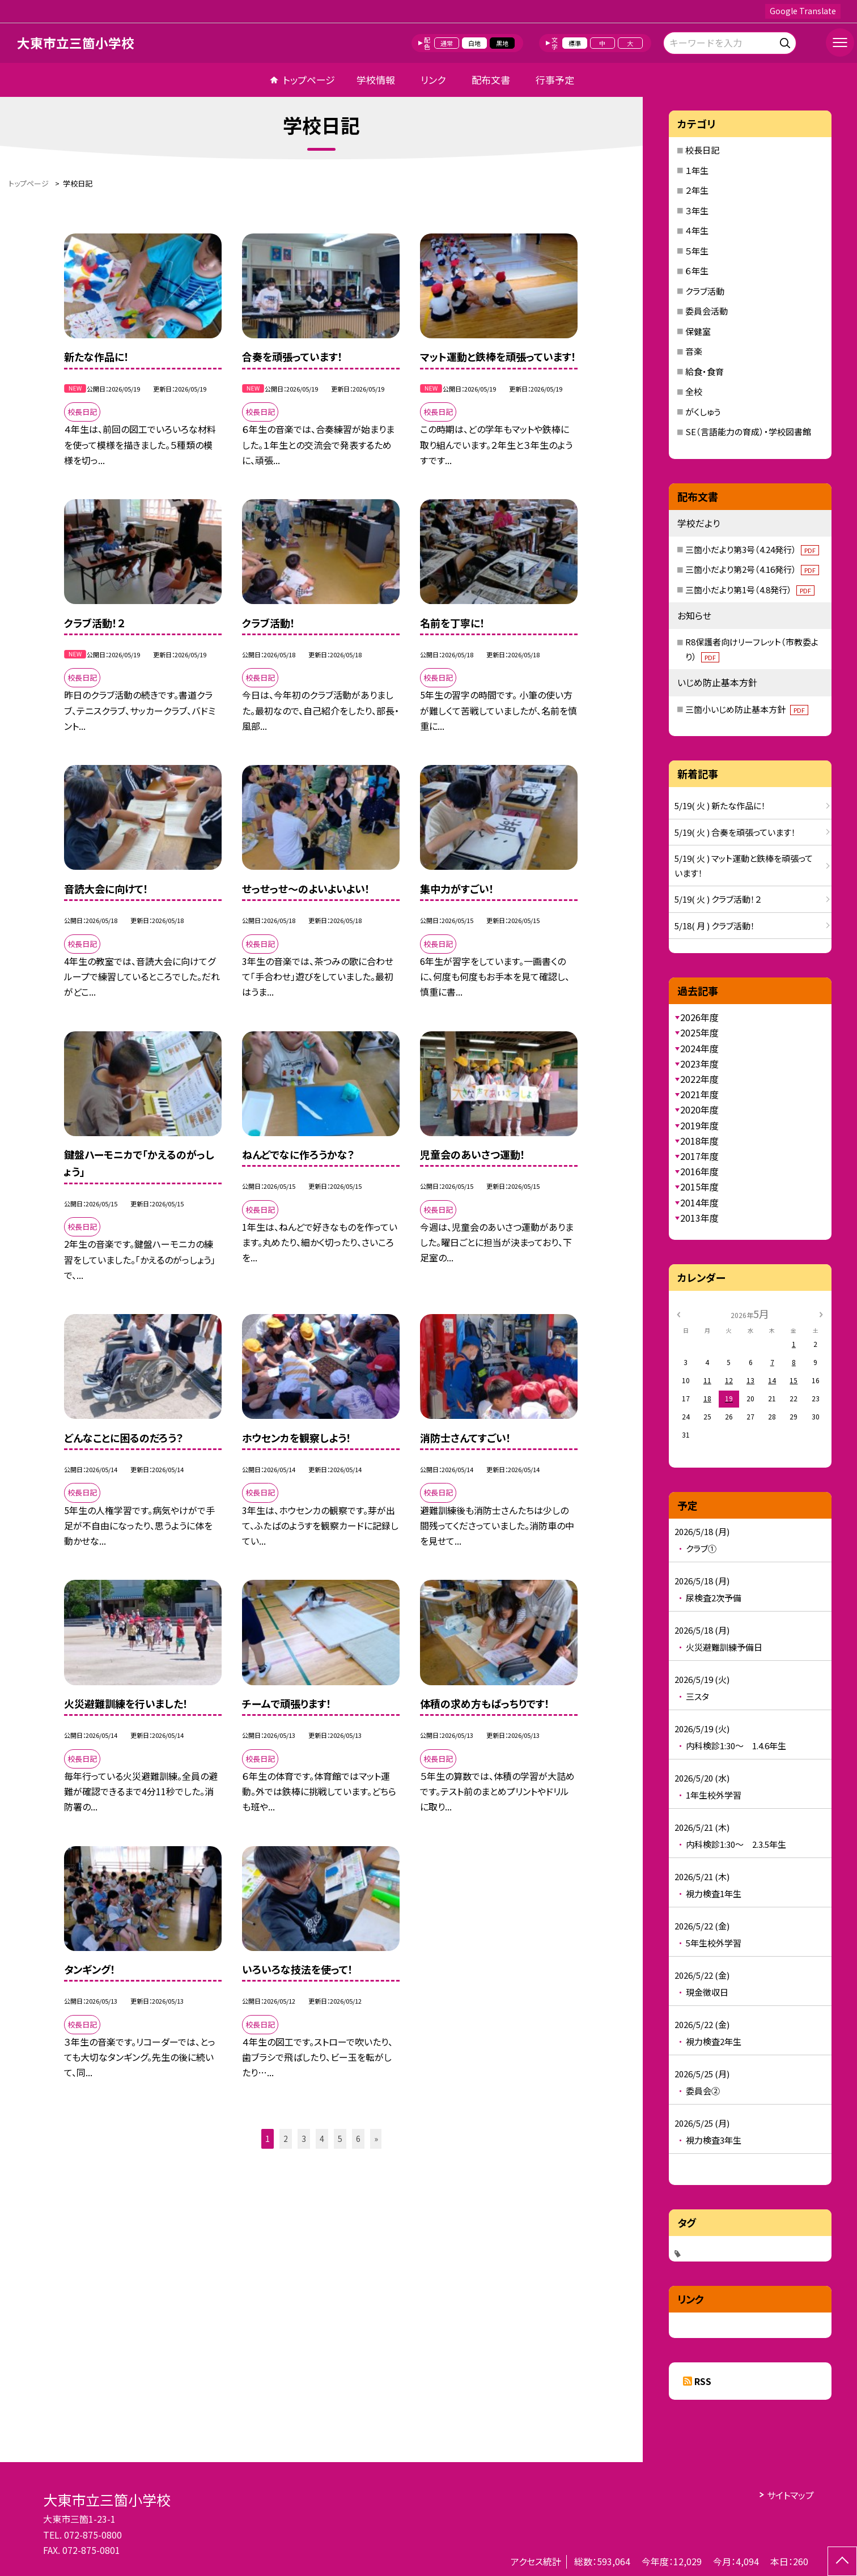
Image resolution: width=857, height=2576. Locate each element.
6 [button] (358, 2138)
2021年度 (699, 1094)
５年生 (696, 251)
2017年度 (699, 1156)
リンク (433, 80)
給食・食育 (704, 371)
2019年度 (699, 1125)
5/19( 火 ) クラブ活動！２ (717, 899)
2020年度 (699, 1109)
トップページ (309, 80)
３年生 (696, 210)
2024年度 (699, 1048)
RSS (702, 2381)
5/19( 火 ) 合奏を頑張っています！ (735, 832)
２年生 (696, 190)
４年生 (696, 230)
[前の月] (678, 1313)
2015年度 (699, 1186)
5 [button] (340, 2138)
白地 (474, 43)
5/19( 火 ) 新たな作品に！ (720, 805)
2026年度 (699, 1017)
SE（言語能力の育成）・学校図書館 (748, 431)
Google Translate (803, 10)
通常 (446, 43)
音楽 (693, 351)
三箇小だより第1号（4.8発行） (749, 590)
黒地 (502, 43)
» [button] (376, 2138)
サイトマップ (790, 2495)
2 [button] (285, 2138)
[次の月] (821, 1313)
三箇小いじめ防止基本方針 (746, 709)
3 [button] (304, 2138)
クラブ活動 (704, 291)
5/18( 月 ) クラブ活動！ (714, 926)
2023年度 (699, 1063)
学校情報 (376, 80)
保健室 (698, 331)
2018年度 (699, 1140)
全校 (693, 391)
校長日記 (702, 150)
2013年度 (699, 1218)
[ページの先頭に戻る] (842, 2561)
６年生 (696, 271)
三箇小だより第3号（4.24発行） (752, 549)
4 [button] (322, 2138)
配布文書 (491, 80)
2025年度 (699, 1032)
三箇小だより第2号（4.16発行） (752, 569)
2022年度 (699, 1079)
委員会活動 (706, 311)
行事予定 (555, 80)
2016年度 (699, 1171)
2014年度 (699, 1202)
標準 (574, 43)
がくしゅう (702, 412)
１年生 (696, 170)
